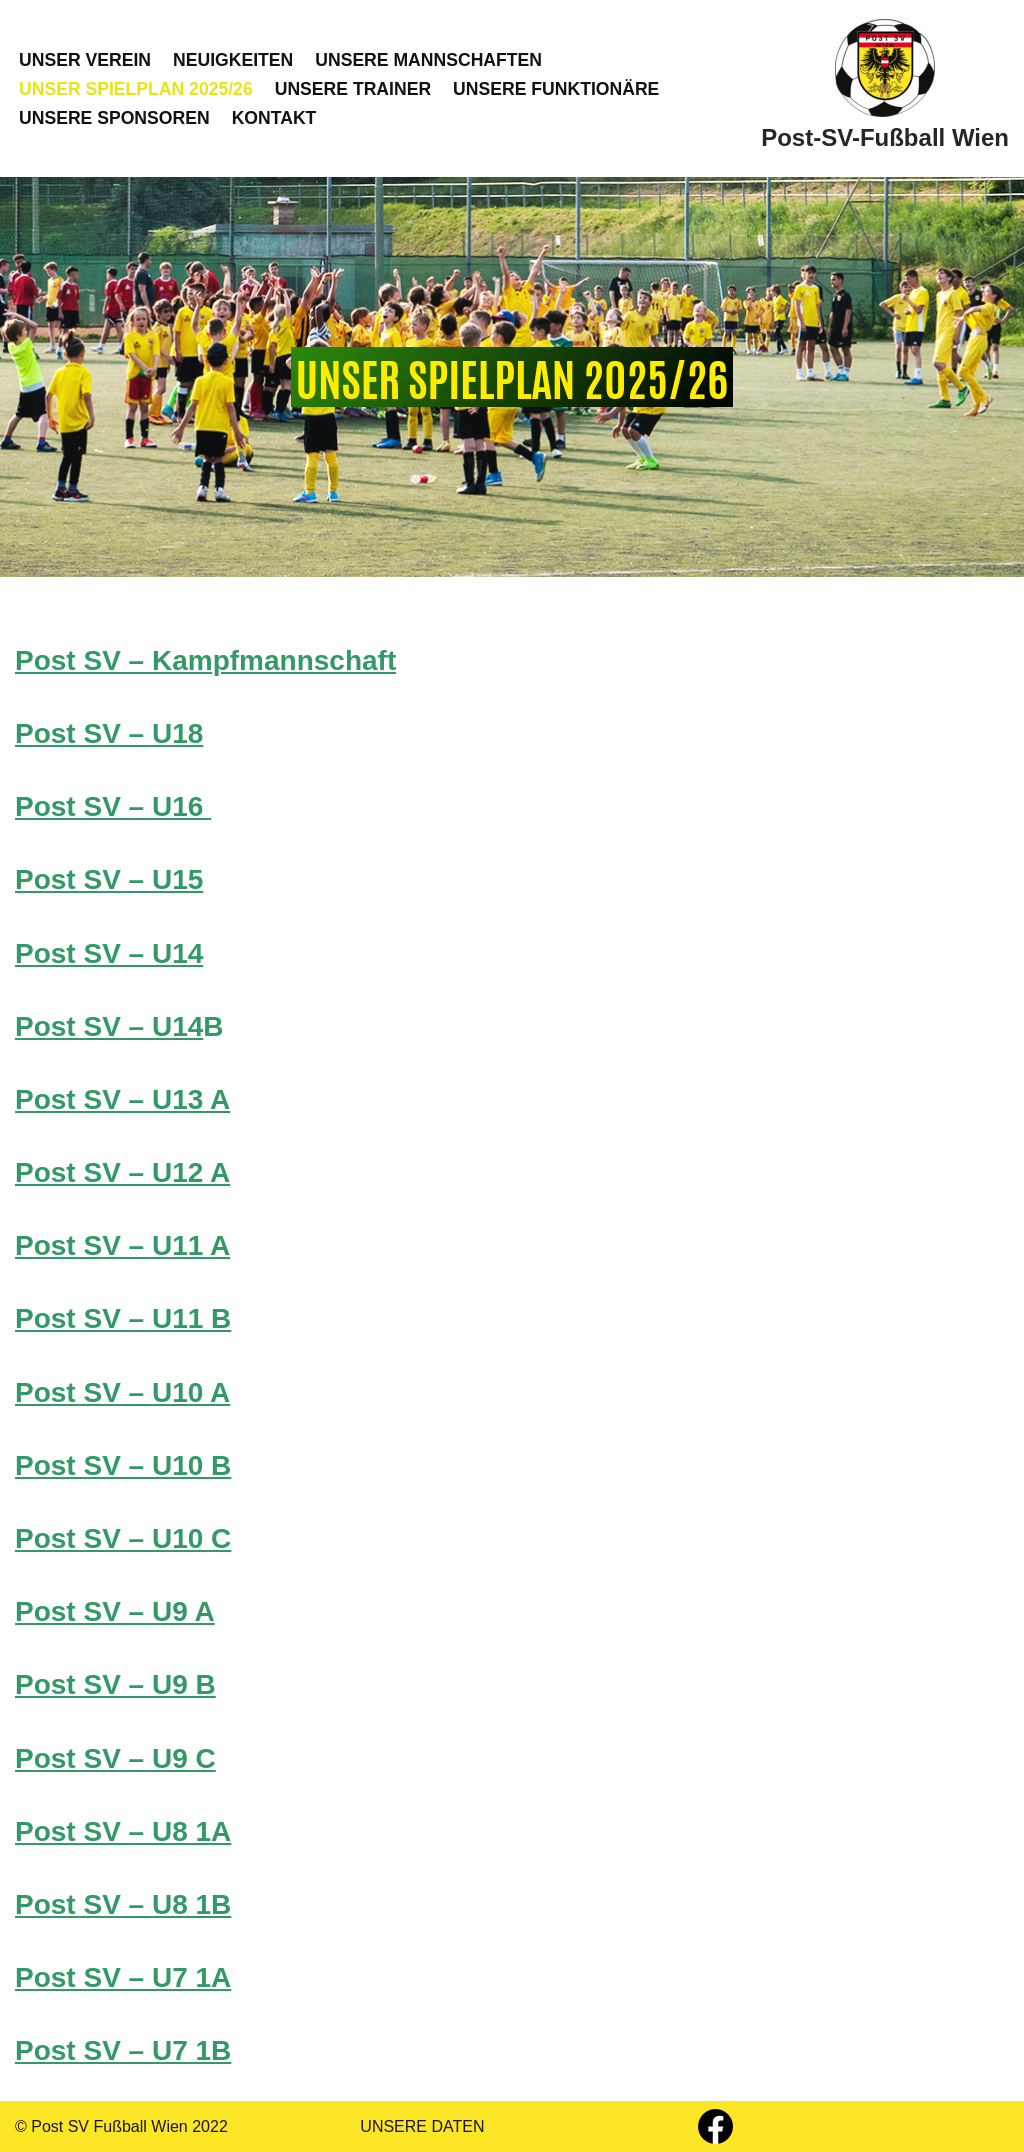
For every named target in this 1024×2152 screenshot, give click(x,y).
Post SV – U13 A (122, 1099)
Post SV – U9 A (115, 1611)
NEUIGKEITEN (233, 60)
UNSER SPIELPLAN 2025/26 (136, 89)
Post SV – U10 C (123, 1538)
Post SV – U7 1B (123, 2050)
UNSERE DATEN (422, 2126)
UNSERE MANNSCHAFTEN (428, 60)
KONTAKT (274, 118)
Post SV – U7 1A (123, 1977)
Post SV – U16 (113, 806)
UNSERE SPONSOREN (114, 118)
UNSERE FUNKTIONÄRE (556, 89)
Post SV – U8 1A (123, 1831)
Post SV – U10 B (123, 1465)
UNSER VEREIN (85, 60)
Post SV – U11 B (123, 1318)
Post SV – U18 (109, 733)
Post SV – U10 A (122, 1392)
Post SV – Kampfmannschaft (205, 660)
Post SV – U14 (109, 953)
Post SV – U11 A (122, 1245)
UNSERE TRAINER (353, 89)
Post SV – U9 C (115, 1758)
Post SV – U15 (109, 879)
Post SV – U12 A (122, 1172)
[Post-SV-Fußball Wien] (885, 88)
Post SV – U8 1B (123, 1904)
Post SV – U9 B (115, 1684)
